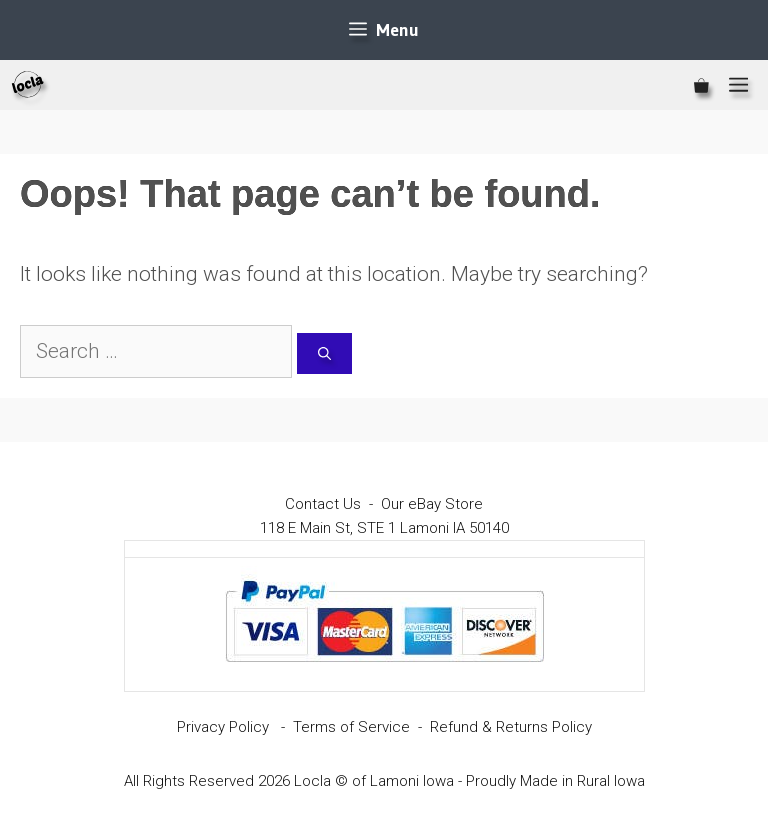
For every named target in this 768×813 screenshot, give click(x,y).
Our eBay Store (432, 504)
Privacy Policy (223, 727)
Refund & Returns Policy (511, 727)
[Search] (324, 354)
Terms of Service (351, 727)
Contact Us (323, 504)
